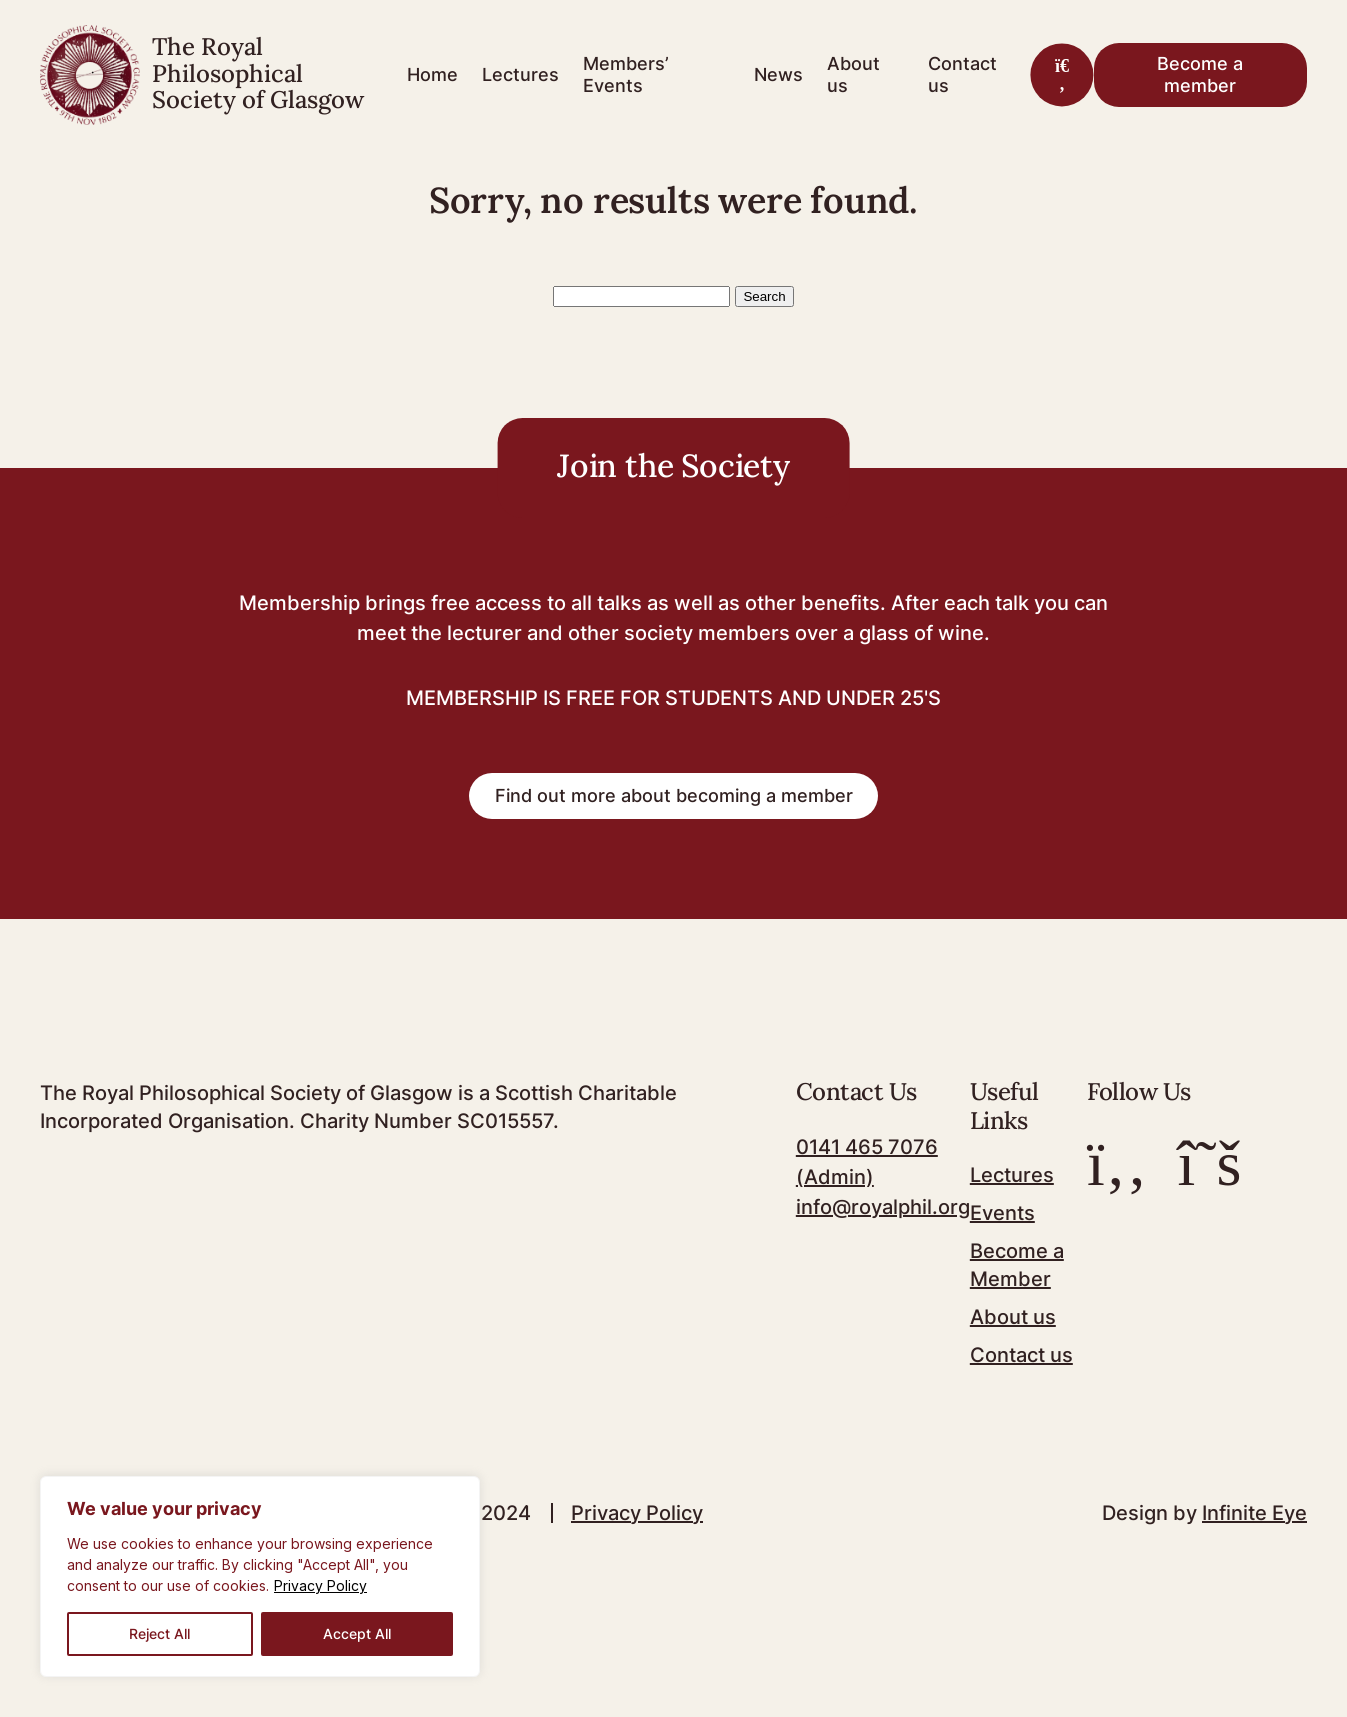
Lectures (520, 74)
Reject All (159, 1633)
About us (853, 74)
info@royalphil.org (883, 1207)
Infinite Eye (1254, 1513)
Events (1002, 1213)
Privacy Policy (320, 1585)
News (778, 74)
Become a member (1200, 74)
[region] (260, 1576)
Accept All (357, 1633)
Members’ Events (626, 74)
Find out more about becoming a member (674, 795)
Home (432, 74)
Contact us (962, 74)
